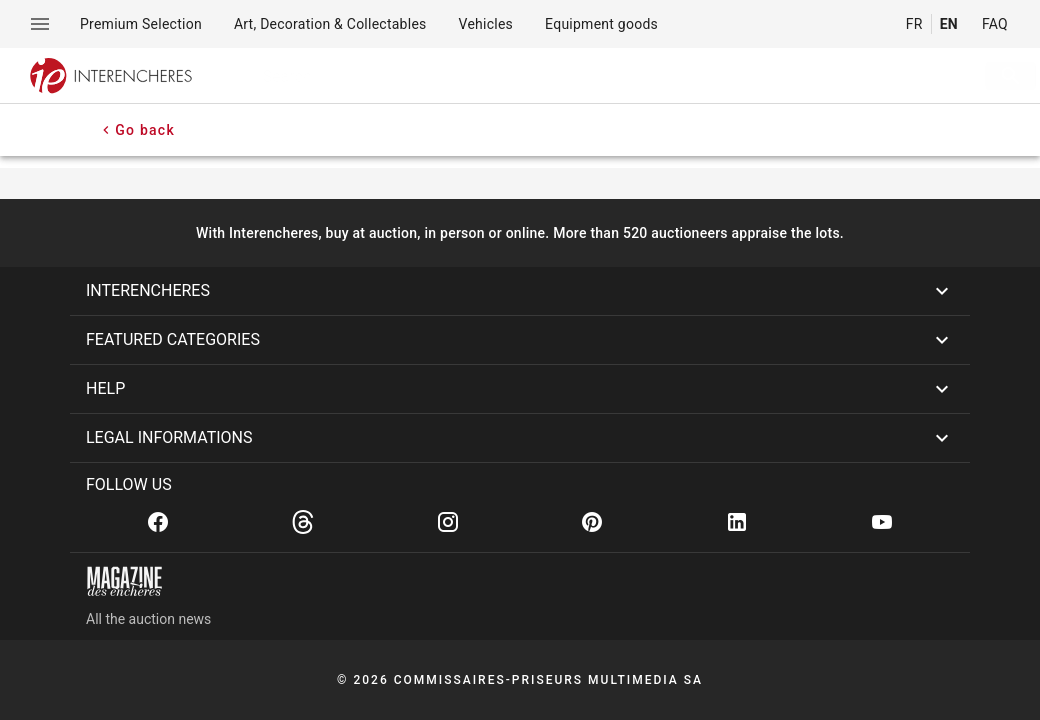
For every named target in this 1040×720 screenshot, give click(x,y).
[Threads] (303, 522)
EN (949, 24)
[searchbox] (588, 76)
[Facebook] (158, 522)
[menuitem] (141, 24)
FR (914, 24)
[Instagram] (448, 522)
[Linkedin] (737, 522)
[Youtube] (882, 522)
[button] (520, 291)
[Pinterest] (592, 522)
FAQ (995, 24)
